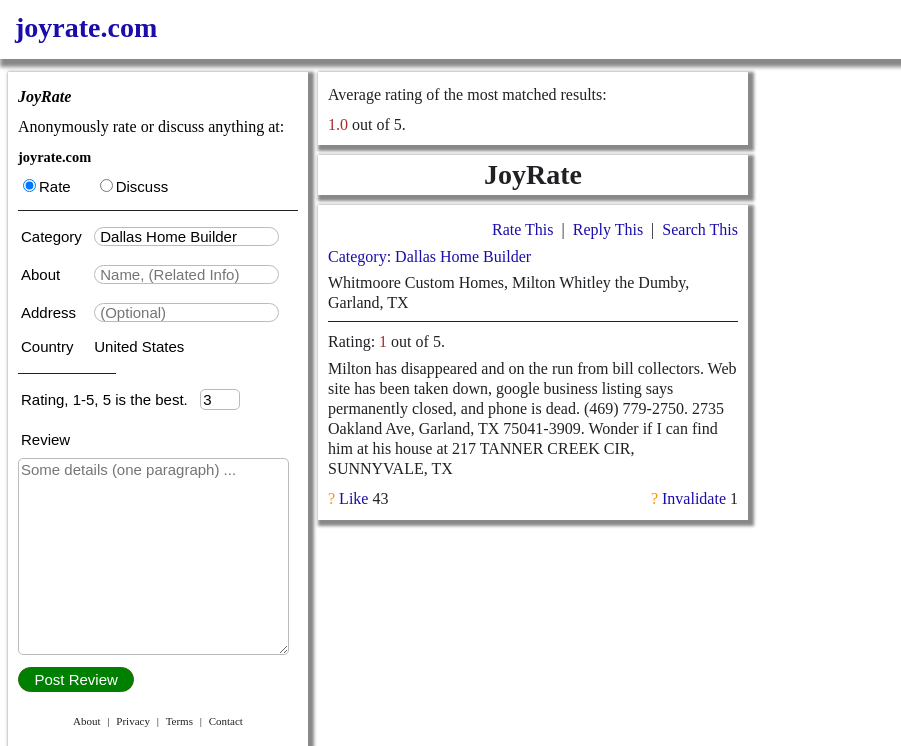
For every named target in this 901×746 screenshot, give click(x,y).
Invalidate (694, 498)
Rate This (522, 229)
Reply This (608, 229)
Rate (47, 186)
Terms (179, 721)
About (42, 274)
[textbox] (186, 236)
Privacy (133, 721)
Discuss (134, 186)
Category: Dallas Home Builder (429, 256)
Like (353, 498)
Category (55, 236)
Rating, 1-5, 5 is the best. (110, 399)
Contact (226, 721)
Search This (700, 229)
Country (49, 346)
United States (139, 346)
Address (50, 312)
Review (45, 439)
